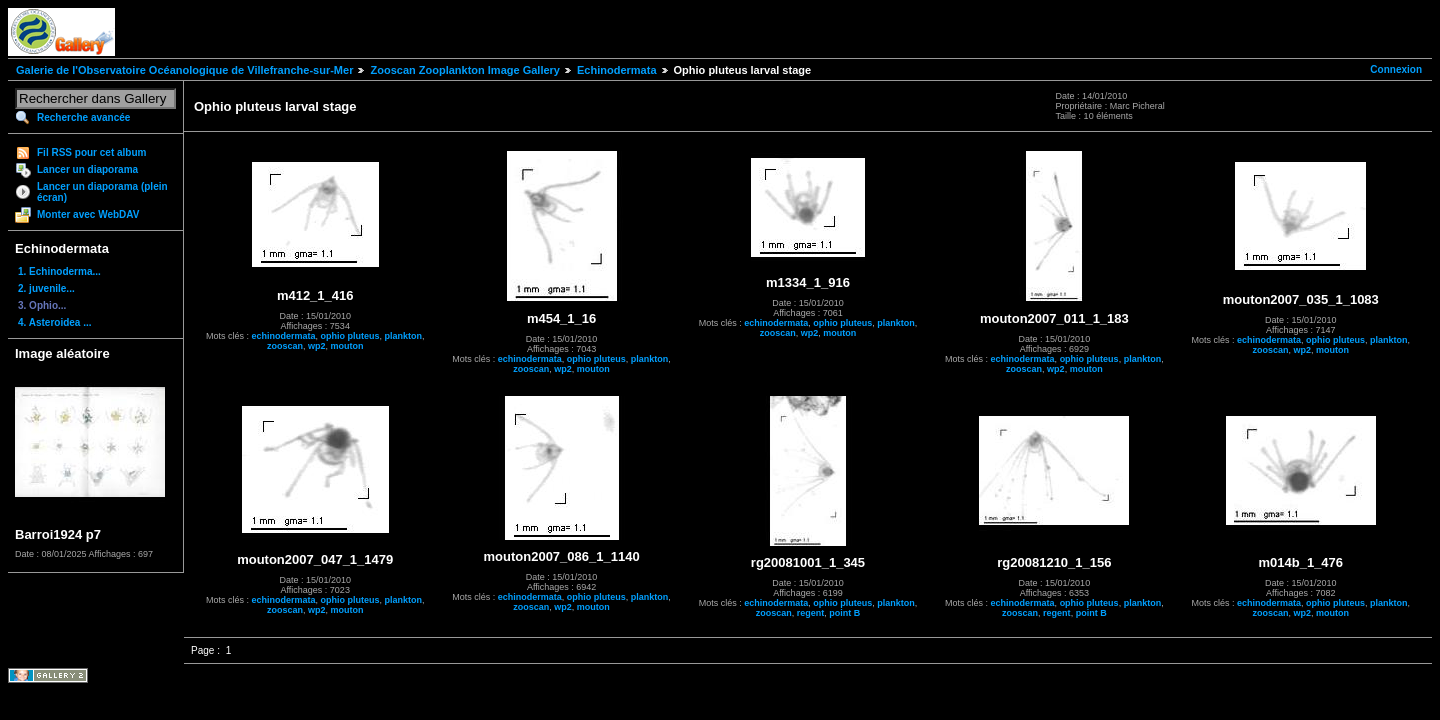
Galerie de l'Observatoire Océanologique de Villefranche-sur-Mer (184, 70)
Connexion (1396, 69)
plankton (403, 336)
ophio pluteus (349, 336)
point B (844, 613)
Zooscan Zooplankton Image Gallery (464, 70)
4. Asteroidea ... (55, 322)
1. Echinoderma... (59, 271)
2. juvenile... (46, 288)
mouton (346, 346)
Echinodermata (616, 70)
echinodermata (283, 336)
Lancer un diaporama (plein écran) (102, 192)
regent (811, 613)
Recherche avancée (83, 117)
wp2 (317, 346)
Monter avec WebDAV (88, 214)
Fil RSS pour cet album (91, 152)
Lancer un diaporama (87, 169)
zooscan (285, 346)
